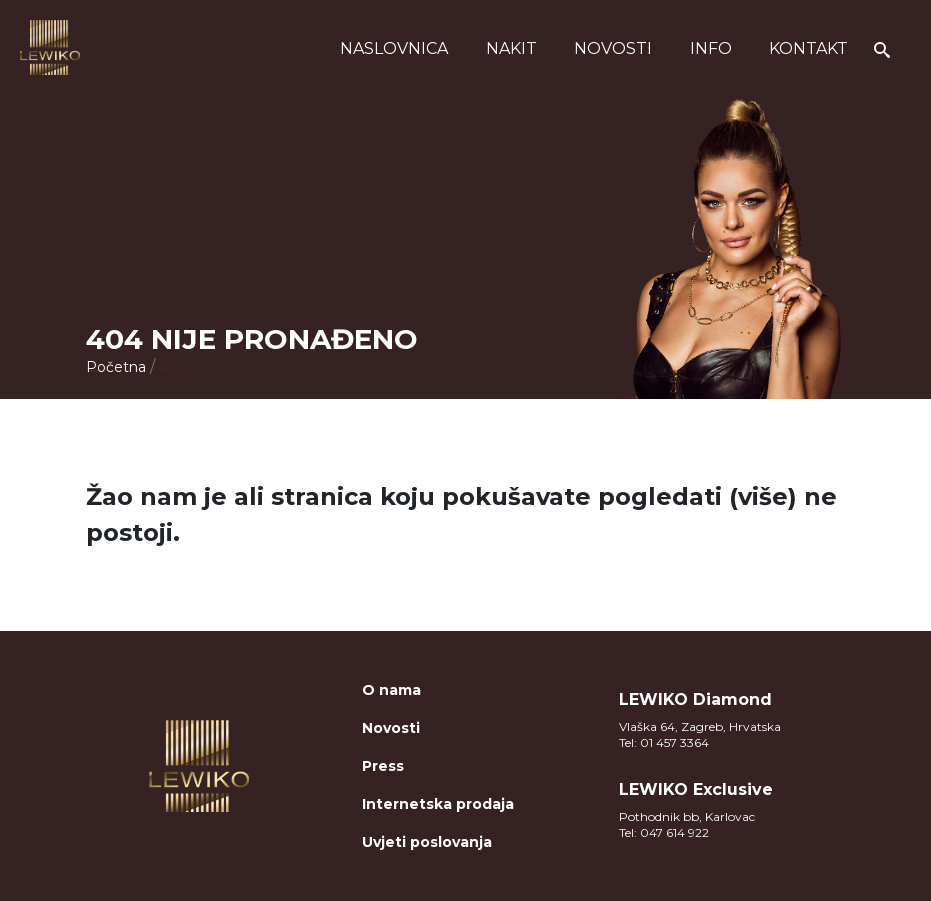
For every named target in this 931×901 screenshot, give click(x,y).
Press (383, 766)
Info (711, 48)
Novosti (613, 48)
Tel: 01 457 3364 (664, 742)
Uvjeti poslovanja (427, 842)
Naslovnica (394, 48)
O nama (391, 690)
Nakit (511, 48)
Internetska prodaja (438, 804)
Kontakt (808, 48)
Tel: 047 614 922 (664, 832)
